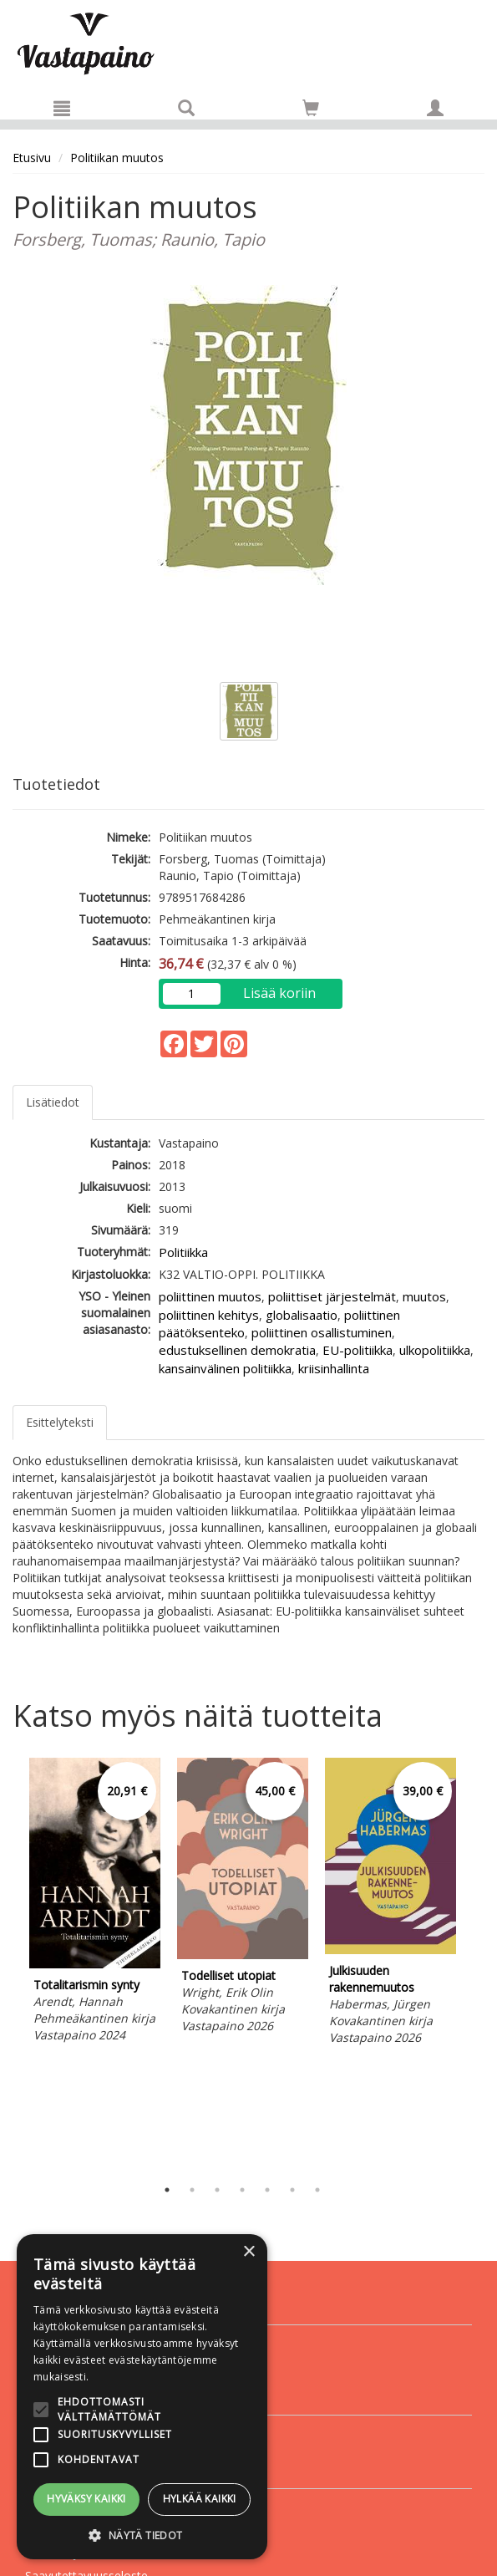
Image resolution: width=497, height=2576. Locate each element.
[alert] (142, 2396)
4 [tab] (242, 2189)
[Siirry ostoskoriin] (311, 108)
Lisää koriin (279, 993)
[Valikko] (62, 108)
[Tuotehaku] (186, 108)
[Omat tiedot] (435, 108)
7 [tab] (317, 2189)
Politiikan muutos (117, 157)
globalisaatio (301, 1314)
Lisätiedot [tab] (52, 1102)
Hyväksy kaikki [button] (86, 2499)
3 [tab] (217, 2189)
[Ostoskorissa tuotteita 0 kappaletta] (311, 111)
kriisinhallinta (333, 1368)
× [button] (248, 2252)
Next (476, 1963)
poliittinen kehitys (209, 1314)
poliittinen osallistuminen (321, 1332)
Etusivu (32, 157)
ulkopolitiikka (434, 1349)
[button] (142, 2535)
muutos (424, 1296)
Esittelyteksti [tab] (60, 1422)
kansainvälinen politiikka (225, 1368)
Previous (8, 1963)
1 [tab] (167, 2189)
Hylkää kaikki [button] (199, 2499)
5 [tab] (267, 2189)
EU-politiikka (357, 1349)
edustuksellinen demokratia (237, 1349)
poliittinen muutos (210, 1296)
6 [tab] (292, 2189)
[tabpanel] (95, 1902)
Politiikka (183, 1252)
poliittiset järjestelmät (332, 1296)
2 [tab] (192, 2189)
